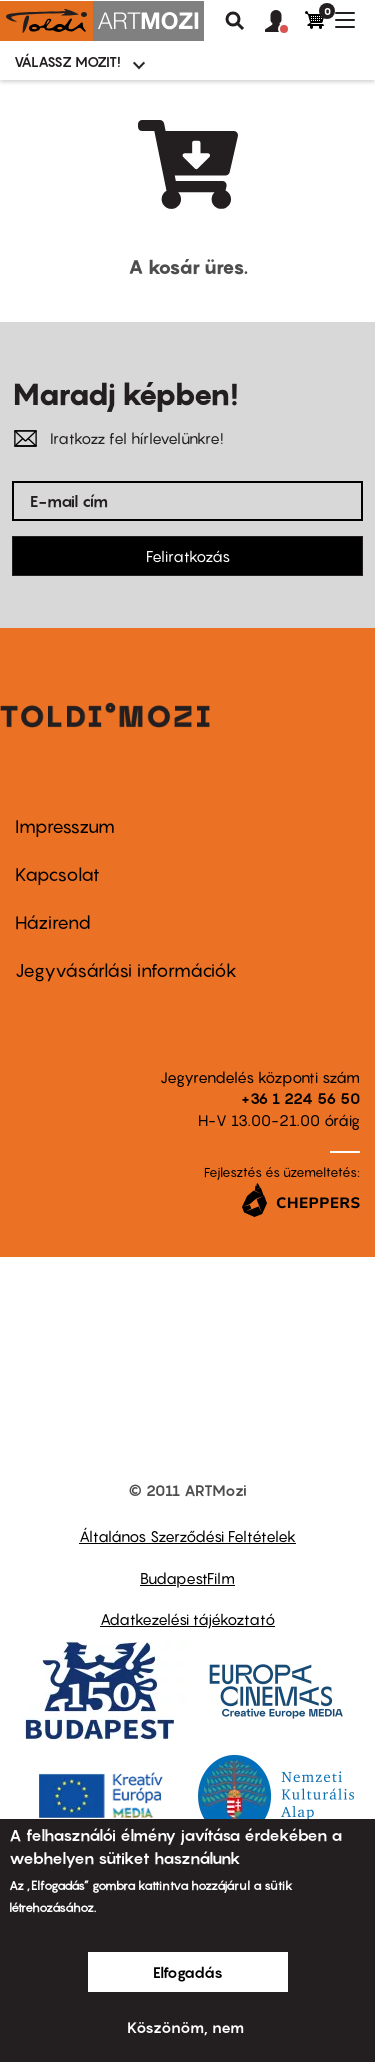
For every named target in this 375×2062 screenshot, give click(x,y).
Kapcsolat (57, 874)
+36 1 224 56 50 (300, 1098)
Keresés (235, 21)
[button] (285, 22)
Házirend (53, 922)
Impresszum (65, 826)
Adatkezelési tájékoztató (187, 1619)
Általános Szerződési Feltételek (187, 1536)
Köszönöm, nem (185, 2027)
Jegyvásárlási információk (126, 970)
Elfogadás (188, 1972)
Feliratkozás (188, 556)
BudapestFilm (187, 1578)
